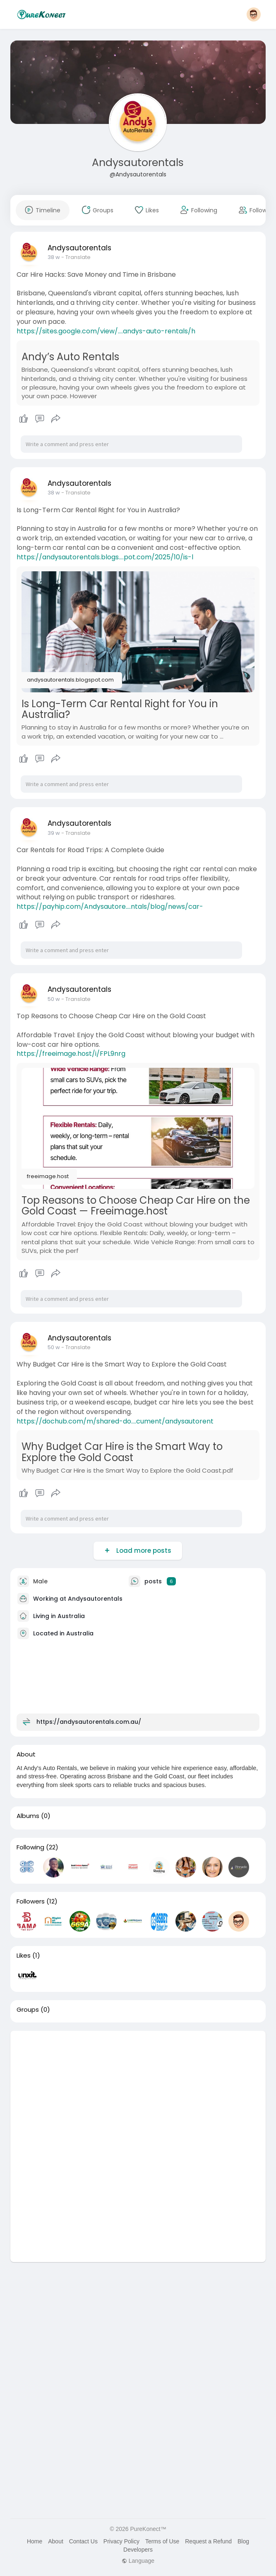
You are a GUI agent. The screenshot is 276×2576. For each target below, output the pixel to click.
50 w (54, 999)
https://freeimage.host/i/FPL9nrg (71, 1053)
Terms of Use (162, 2541)
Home (34, 2541)
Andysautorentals (138, 162)
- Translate (76, 257)
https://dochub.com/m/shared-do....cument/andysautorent (115, 1421)
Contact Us (83, 2541)
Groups (28, 2009)
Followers (31, 1901)
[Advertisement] (138, 2088)
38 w (54, 257)
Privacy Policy (121, 2541)
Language (138, 2561)
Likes (24, 1955)
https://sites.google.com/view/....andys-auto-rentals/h (106, 331)
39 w (54, 833)
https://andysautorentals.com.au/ (88, 1721)
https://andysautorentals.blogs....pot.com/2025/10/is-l (105, 557)
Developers (138, 2549)
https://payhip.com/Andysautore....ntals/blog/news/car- (110, 906)
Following (30, 1847)
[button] (254, 14)
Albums (28, 1816)
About (55, 2541)
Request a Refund (208, 2541)
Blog (243, 2541)
